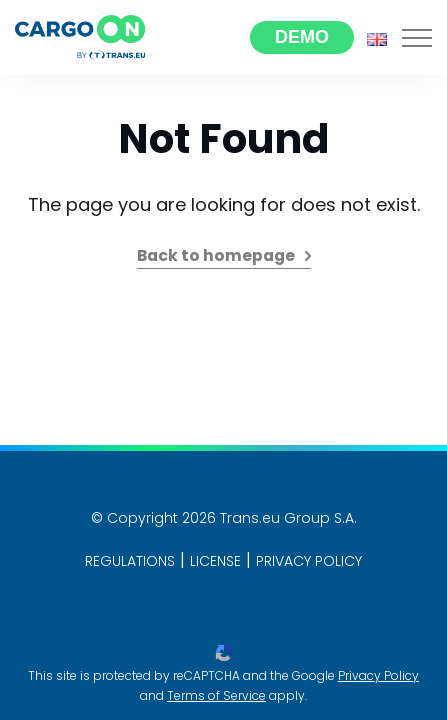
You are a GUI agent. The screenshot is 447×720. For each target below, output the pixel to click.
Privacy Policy (378, 675)
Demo (302, 37)
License (215, 561)
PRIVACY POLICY (309, 561)
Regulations (130, 561)
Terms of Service (216, 695)
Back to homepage (216, 255)
